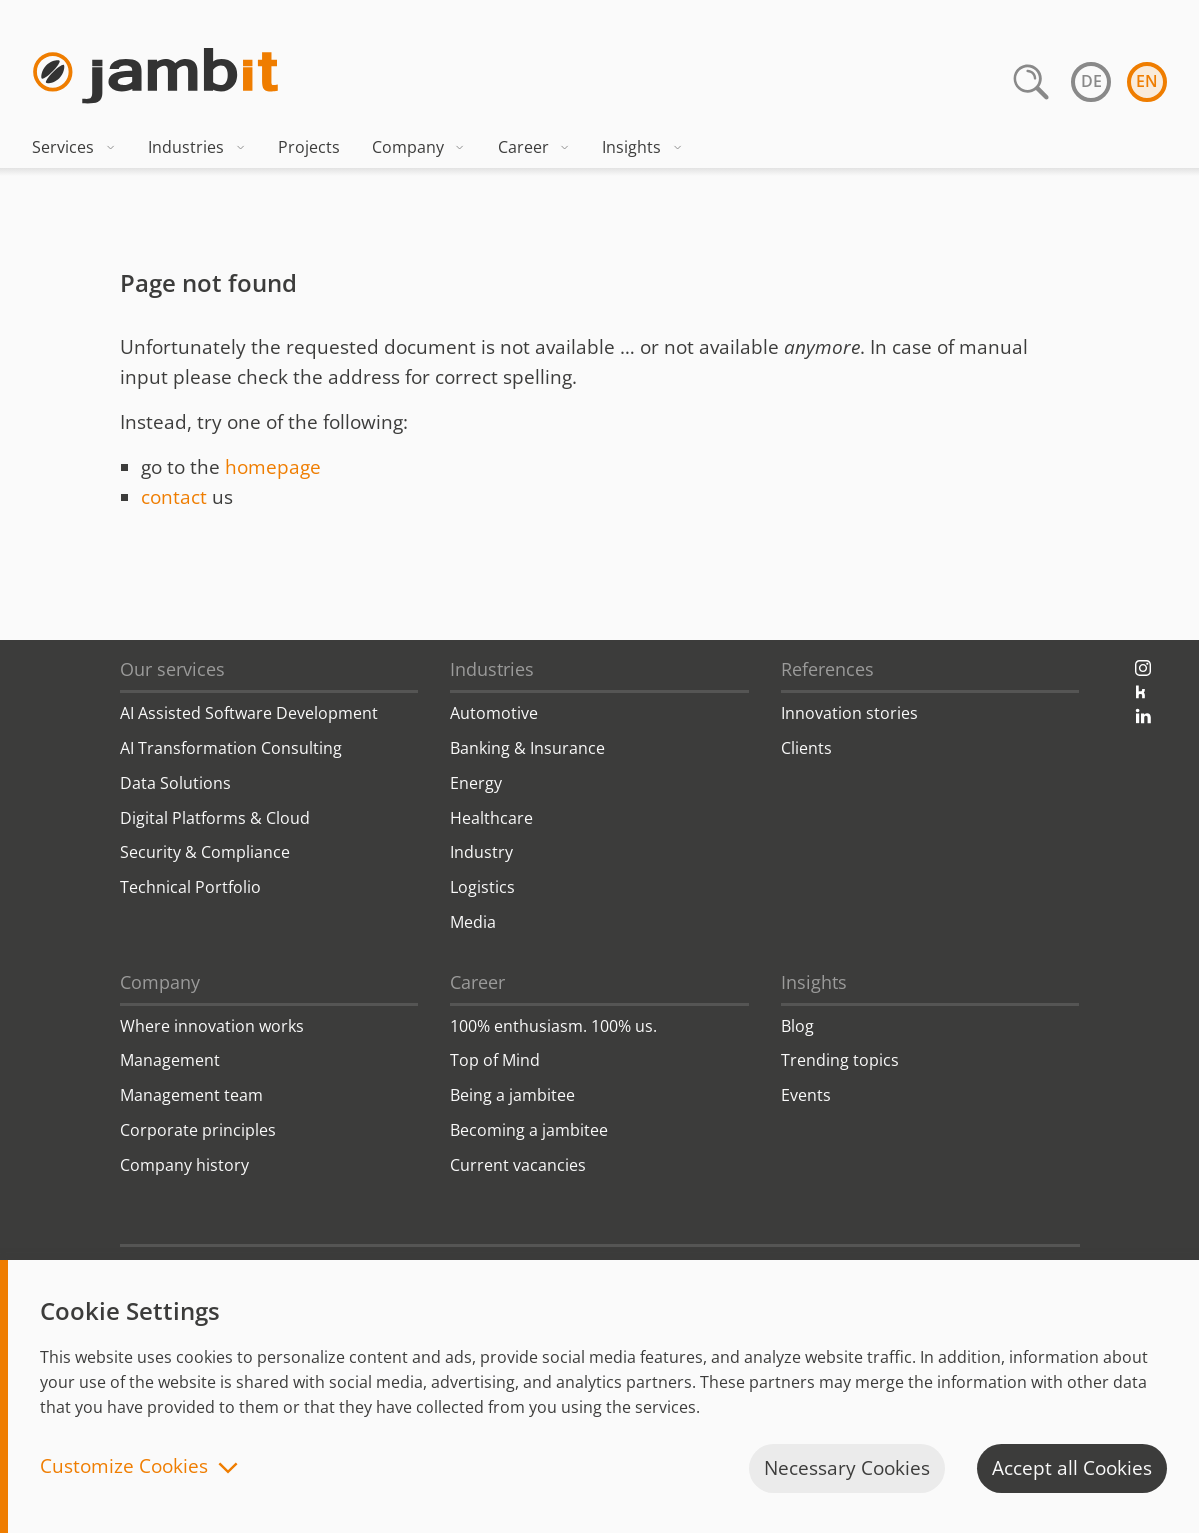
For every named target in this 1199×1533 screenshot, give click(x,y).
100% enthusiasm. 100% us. (553, 1026)
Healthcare (491, 818)
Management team (191, 1095)
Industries (197, 147)
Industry (481, 852)
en (1147, 81)
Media (473, 922)
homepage (273, 467)
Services (74, 147)
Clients (806, 748)
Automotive (494, 713)
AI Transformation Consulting (231, 748)
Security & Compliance (205, 852)
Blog (797, 1026)
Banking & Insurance (527, 748)
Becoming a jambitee (529, 1130)
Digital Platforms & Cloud (215, 818)
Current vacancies (518, 1165)
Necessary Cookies (847, 1468)
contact (174, 497)
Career (534, 147)
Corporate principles (198, 1130)
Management (170, 1060)
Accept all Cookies (1072, 1468)
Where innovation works (212, 1026)
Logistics (482, 887)
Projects (309, 147)
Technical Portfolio (190, 887)
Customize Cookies (124, 1467)
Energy (476, 783)
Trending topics (840, 1060)
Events (806, 1095)
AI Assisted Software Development (249, 713)
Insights (642, 147)
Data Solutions (175, 783)
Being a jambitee (512, 1095)
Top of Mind (495, 1060)
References (827, 669)
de (1091, 81)
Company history (184, 1165)
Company (419, 147)
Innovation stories (849, 713)
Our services (172, 669)
